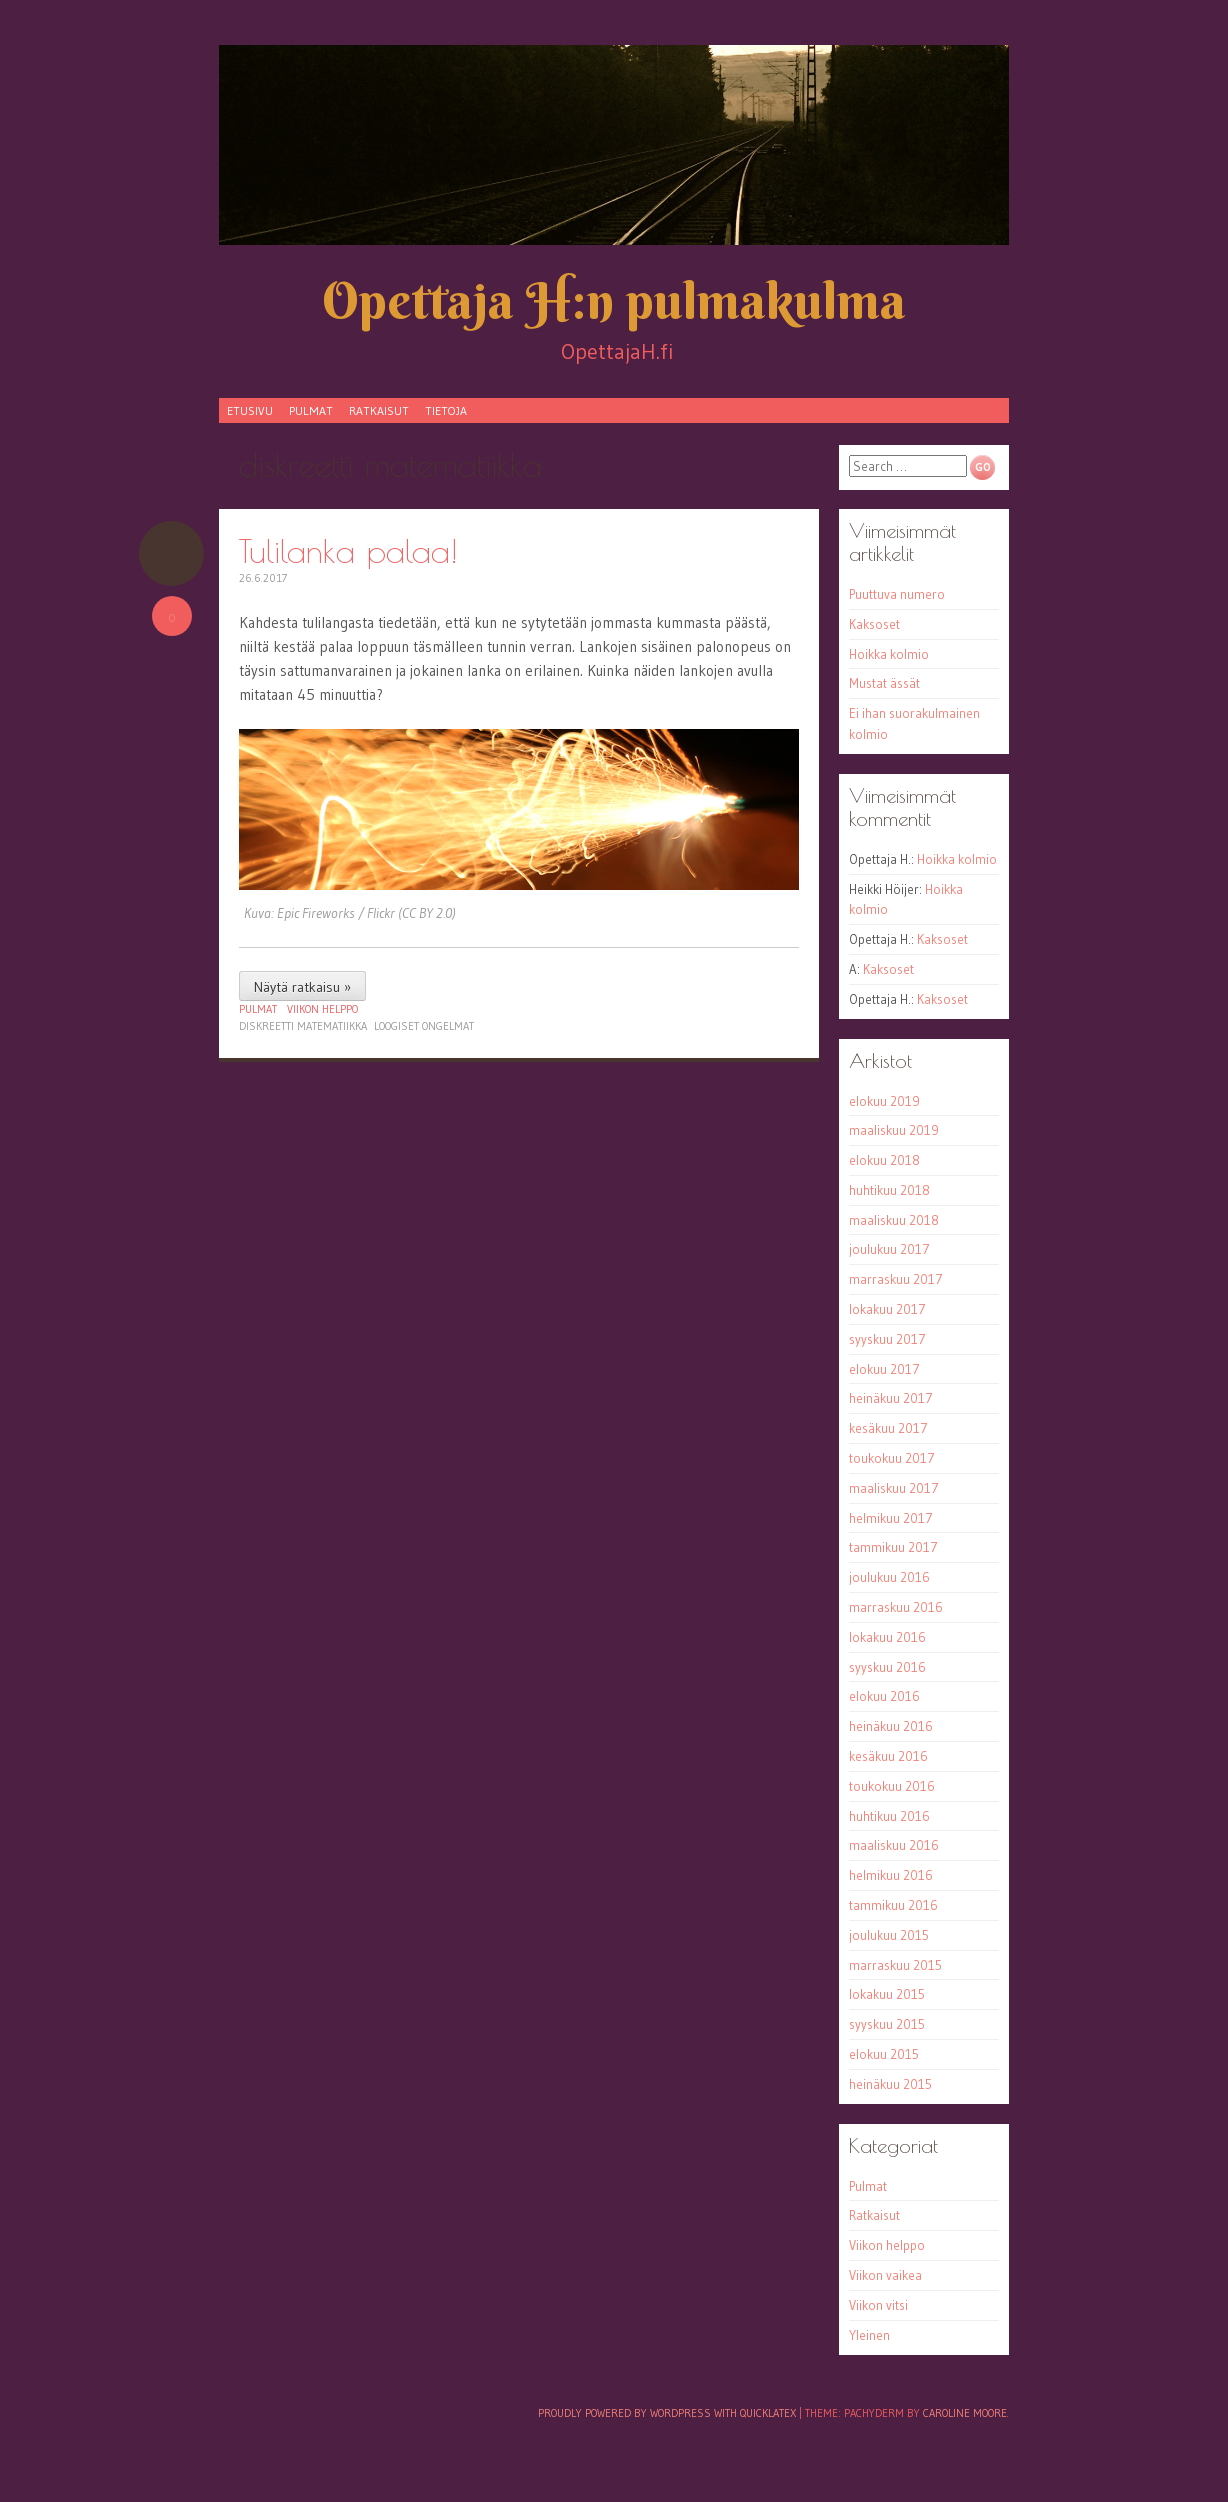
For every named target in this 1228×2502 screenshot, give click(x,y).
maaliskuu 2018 (894, 1220)
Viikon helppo (322, 1009)
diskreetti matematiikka (303, 1026)
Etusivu (250, 410)
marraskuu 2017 (896, 1279)
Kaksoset (874, 624)
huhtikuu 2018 (889, 1190)
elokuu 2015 (884, 2054)
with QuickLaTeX (755, 2413)
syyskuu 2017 (887, 1339)
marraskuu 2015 (895, 1965)
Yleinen (869, 2335)
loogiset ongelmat (424, 1026)
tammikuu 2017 (893, 1547)
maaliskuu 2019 (894, 1130)
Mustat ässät (884, 683)
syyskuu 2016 (887, 1667)
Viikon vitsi (878, 2305)
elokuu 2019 (884, 1101)
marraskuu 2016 (896, 1607)
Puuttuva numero (897, 594)
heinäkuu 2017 (891, 1398)
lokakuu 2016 (887, 1637)
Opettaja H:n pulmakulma (614, 300)
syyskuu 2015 (887, 2024)
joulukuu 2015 (889, 1935)
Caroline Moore (965, 2413)
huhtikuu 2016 (889, 1816)
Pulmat (311, 410)
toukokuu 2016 (892, 1786)
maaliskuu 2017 (894, 1488)
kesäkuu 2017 (888, 1428)
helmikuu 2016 (891, 1875)
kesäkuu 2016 (888, 1756)
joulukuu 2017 (889, 1249)
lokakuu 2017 (887, 1309)
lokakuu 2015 (887, 1994)
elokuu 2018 (884, 1160)
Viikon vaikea (885, 2275)
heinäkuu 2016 (891, 1726)
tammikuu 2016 (893, 1905)
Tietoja (446, 410)
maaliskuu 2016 (894, 1845)
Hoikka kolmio (889, 654)
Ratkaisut (379, 410)
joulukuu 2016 (889, 1577)
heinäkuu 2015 (890, 2084)
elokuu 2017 (884, 1369)
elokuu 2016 (884, 1696)
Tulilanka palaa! (348, 550)
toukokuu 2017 (892, 1458)
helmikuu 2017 (891, 1518)
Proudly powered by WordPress (624, 2413)
